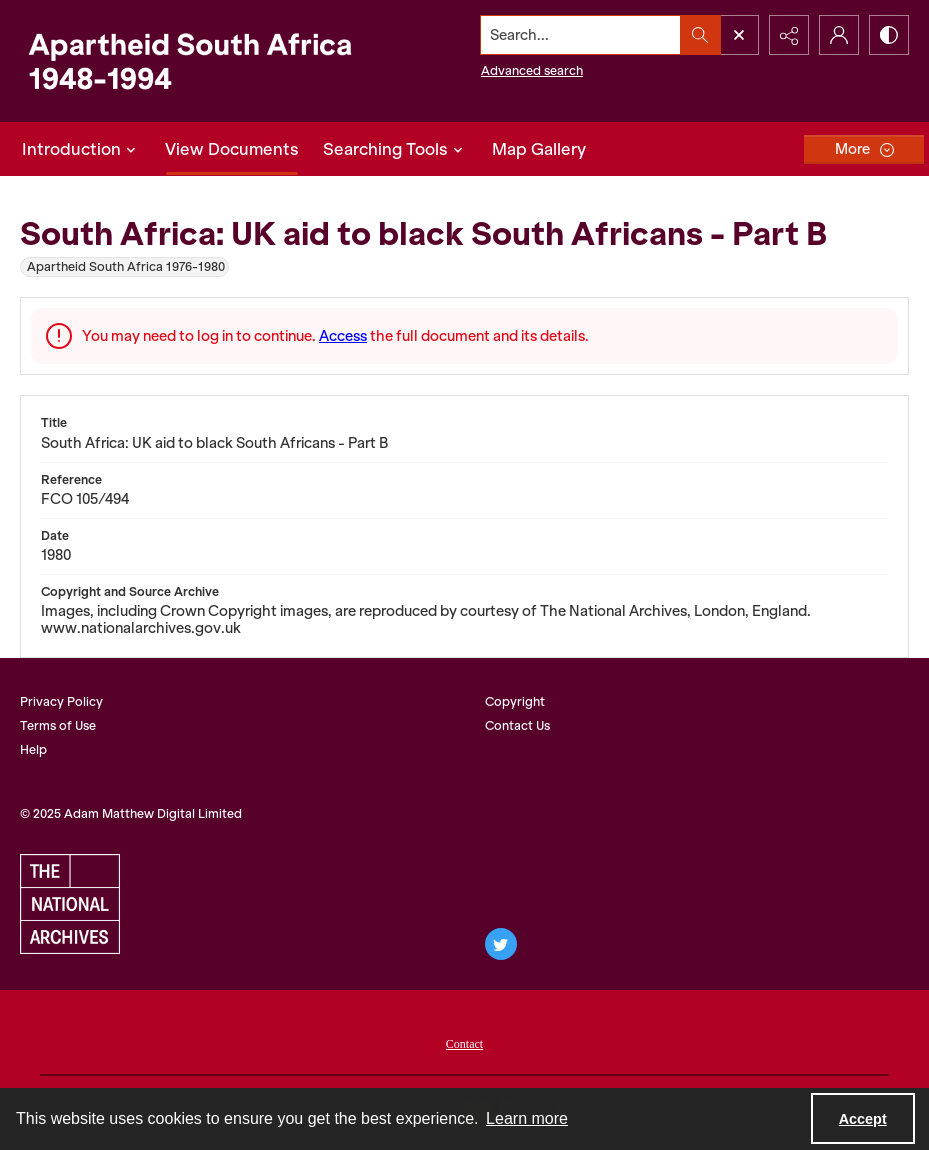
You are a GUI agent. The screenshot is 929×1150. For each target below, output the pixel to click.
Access (343, 336)
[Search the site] (581, 35)
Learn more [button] (527, 1118)
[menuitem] (464, 1042)
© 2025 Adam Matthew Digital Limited (131, 813)
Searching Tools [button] (395, 149)
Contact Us (517, 725)
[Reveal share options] (789, 35)
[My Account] (839, 35)
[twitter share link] (501, 944)
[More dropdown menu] (864, 149)
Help (33, 749)
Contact (464, 1044)
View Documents (232, 149)
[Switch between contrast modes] (889, 35)
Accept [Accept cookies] (863, 1119)
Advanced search (532, 70)
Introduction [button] (81, 149)
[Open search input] (739, 35)
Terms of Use (58, 725)
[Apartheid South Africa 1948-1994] (189, 61)
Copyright (515, 701)
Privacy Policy (61, 701)
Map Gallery (539, 149)
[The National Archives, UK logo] (70, 904)
